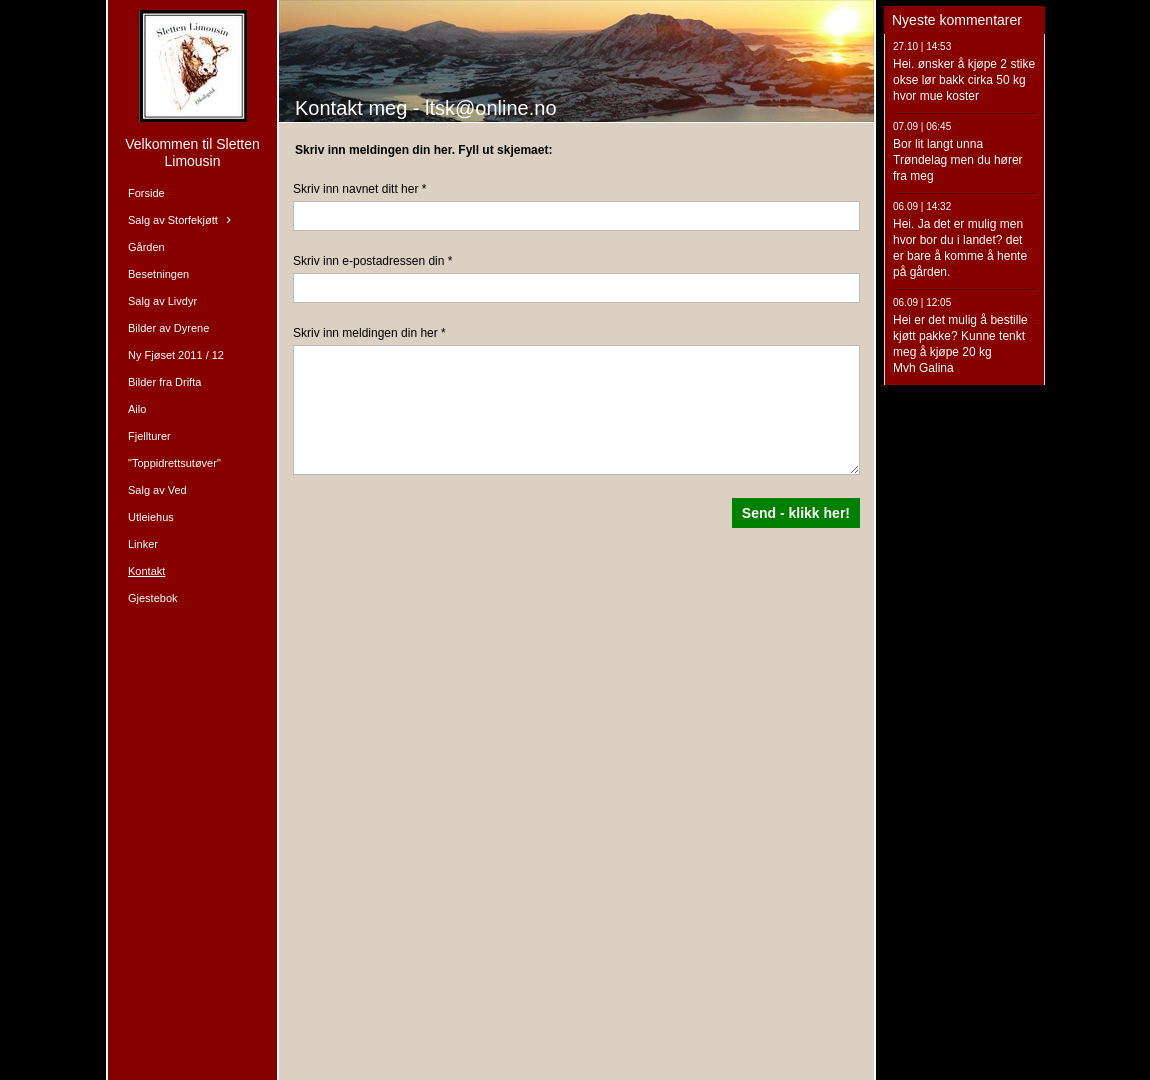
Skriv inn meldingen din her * (369, 333)
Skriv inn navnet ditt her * (359, 189)
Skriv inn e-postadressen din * (372, 261)
